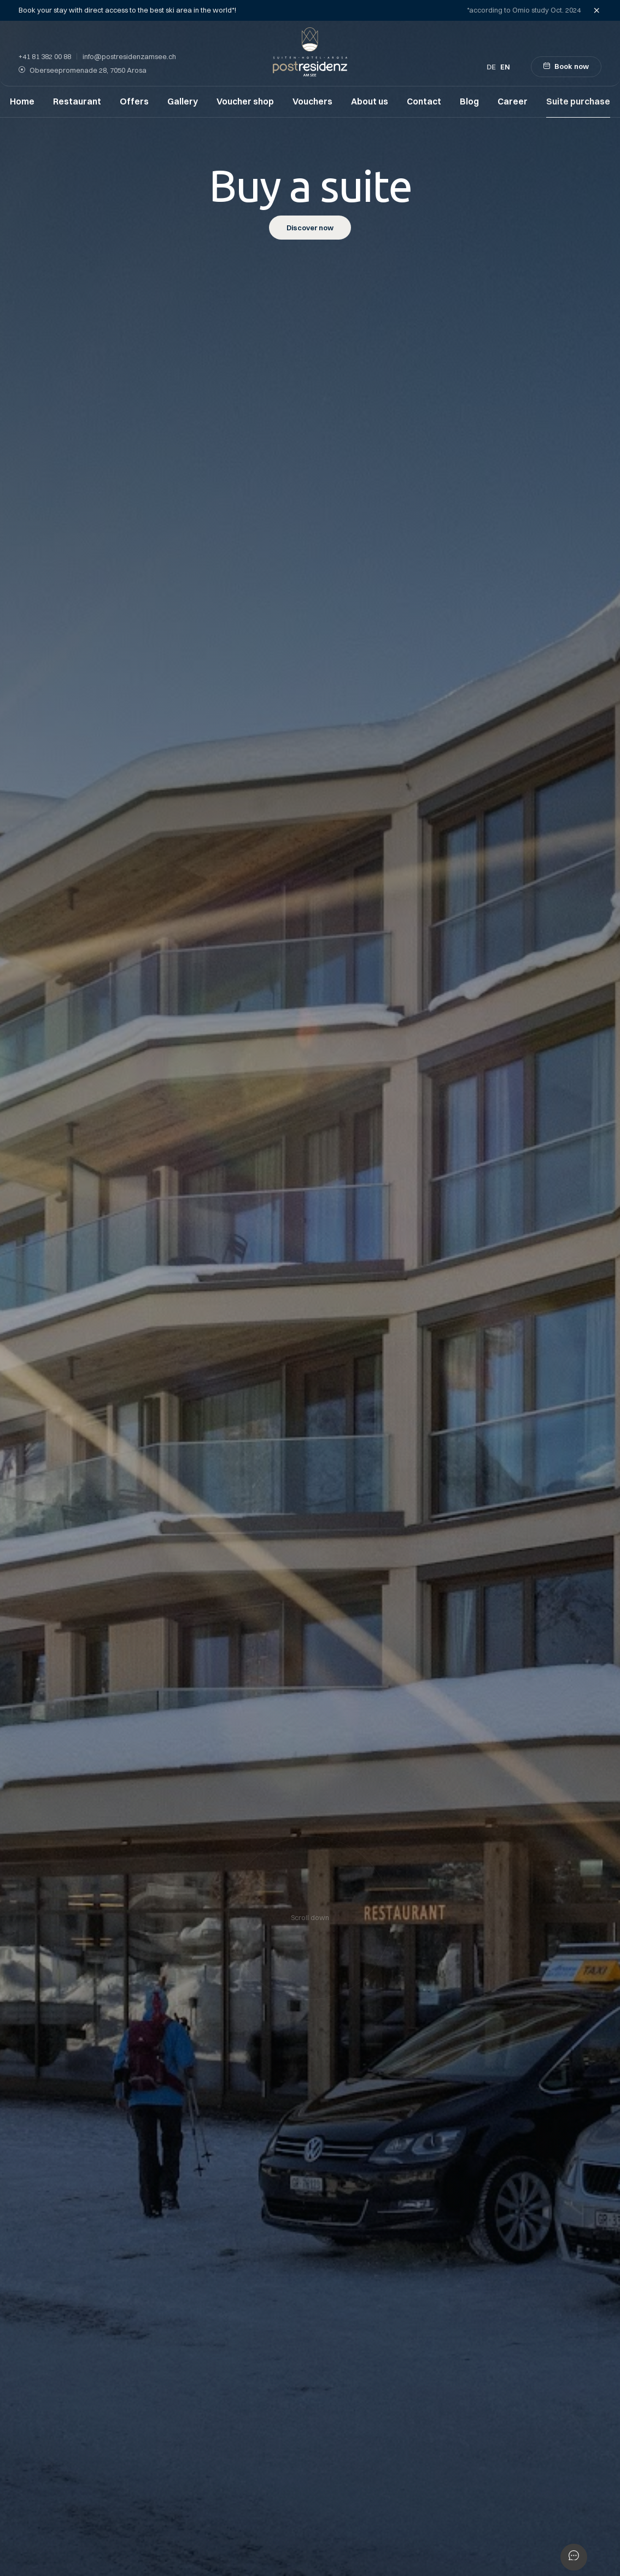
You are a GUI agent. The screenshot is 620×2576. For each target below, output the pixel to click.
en (505, 66)
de (491, 66)
